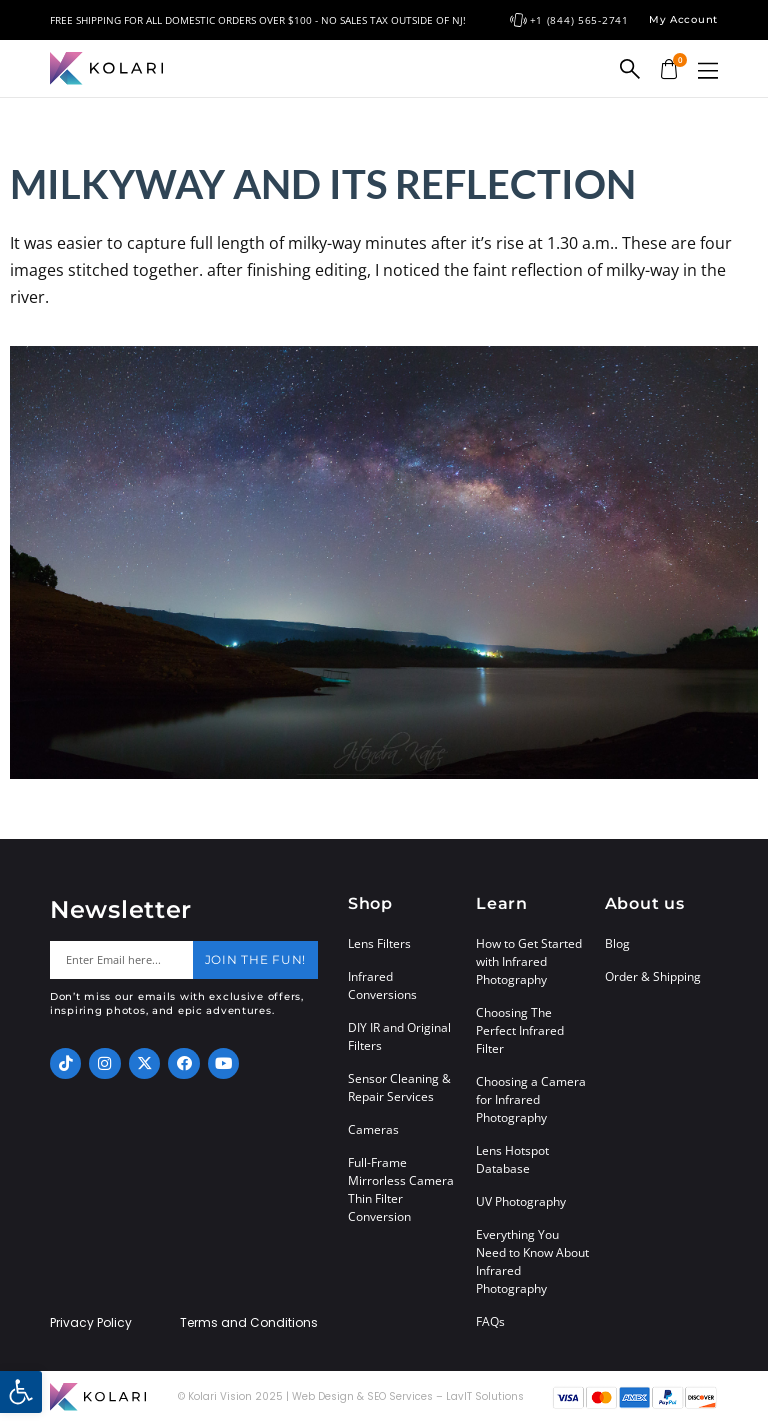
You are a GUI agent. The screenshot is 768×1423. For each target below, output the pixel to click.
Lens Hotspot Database (512, 1159)
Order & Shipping (653, 976)
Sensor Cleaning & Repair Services (399, 1087)
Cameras (373, 1129)
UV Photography (521, 1201)
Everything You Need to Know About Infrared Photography (532, 1261)
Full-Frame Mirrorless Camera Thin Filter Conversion (401, 1189)
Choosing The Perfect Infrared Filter (520, 1030)
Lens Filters (379, 943)
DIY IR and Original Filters (399, 1036)
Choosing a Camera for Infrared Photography (531, 1099)
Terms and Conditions (249, 1323)
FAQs (490, 1321)
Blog (617, 943)
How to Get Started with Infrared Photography (529, 961)
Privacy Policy (91, 1323)
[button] (708, 70)
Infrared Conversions (382, 985)
